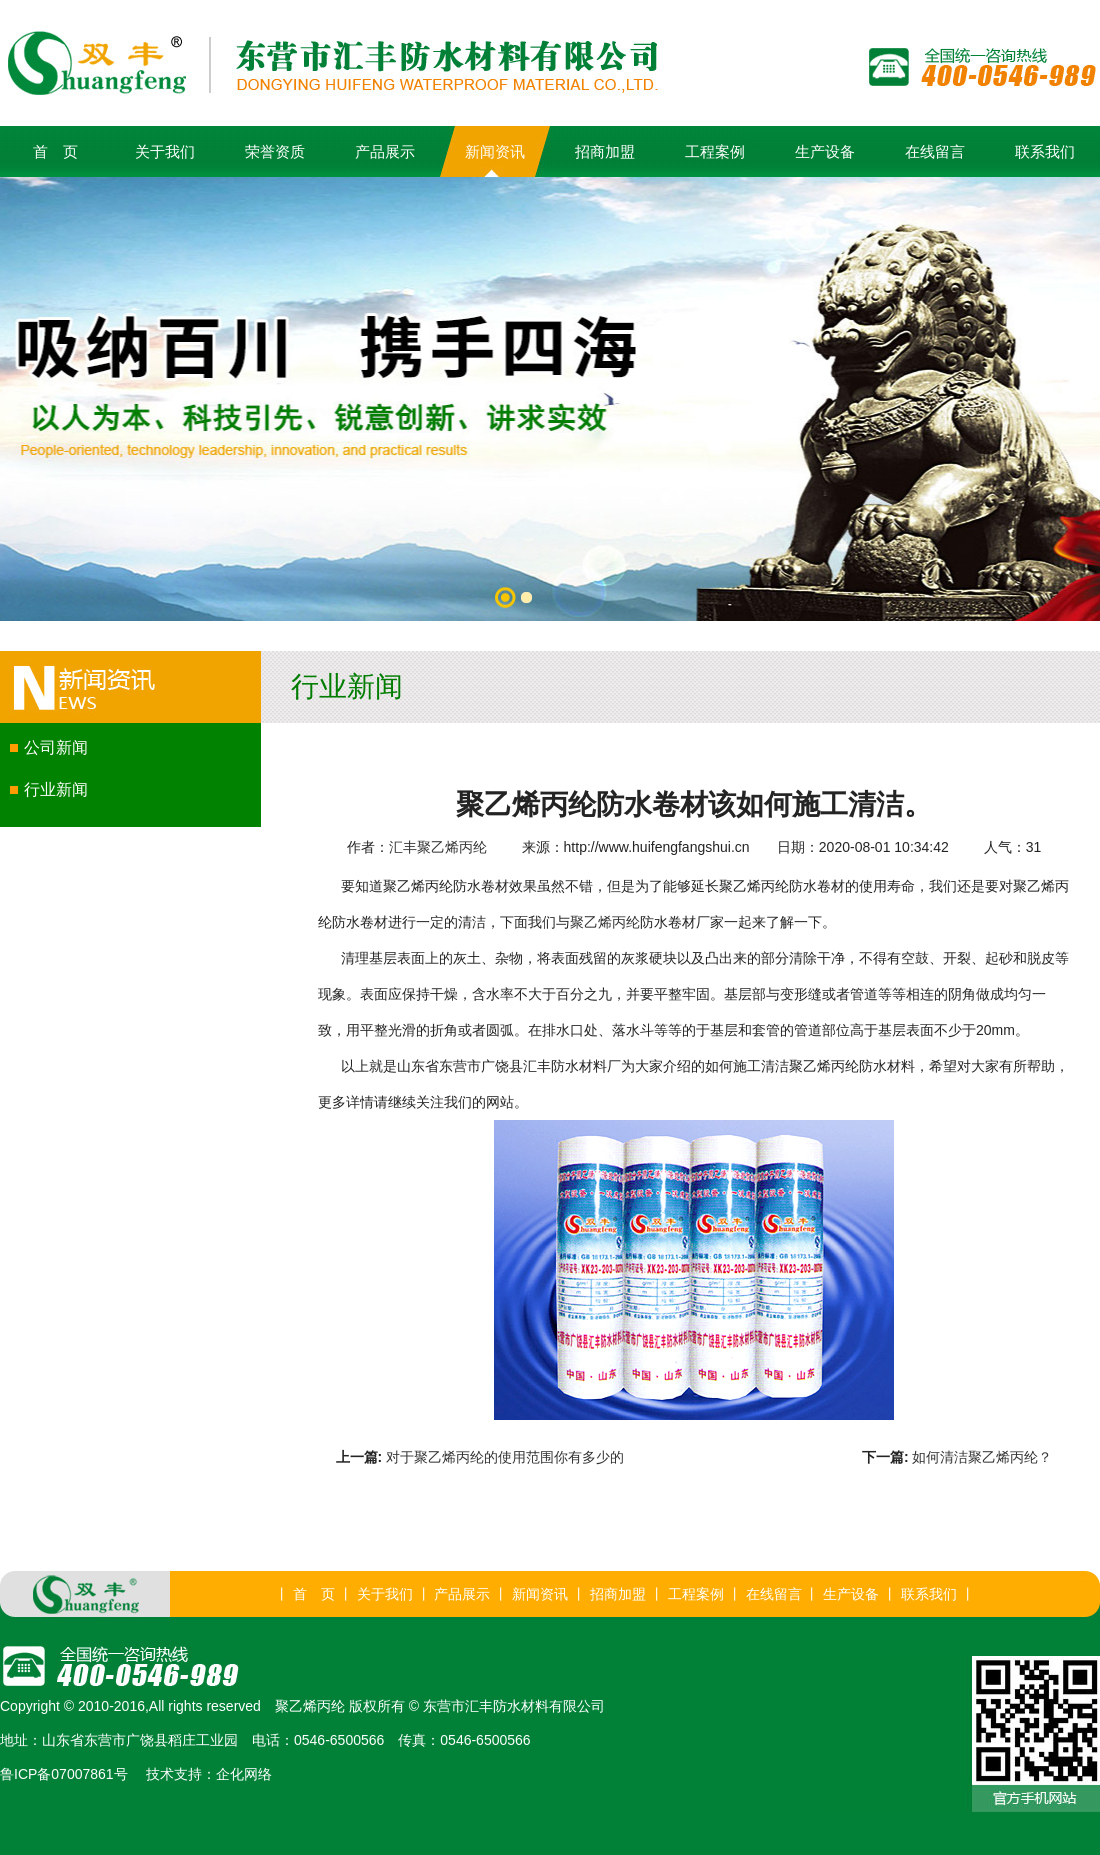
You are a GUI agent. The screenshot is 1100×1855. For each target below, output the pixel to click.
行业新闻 (56, 789)
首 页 (55, 151)
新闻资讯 (495, 151)
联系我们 (1045, 151)
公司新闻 (56, 747)
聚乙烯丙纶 (605, 922)
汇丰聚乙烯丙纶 (438, 847)
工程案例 (715, 151)
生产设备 (825, 151)
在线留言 (935, 151)
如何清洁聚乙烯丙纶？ (982, 1457)
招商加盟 (605, 151)
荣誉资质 (275, 151)
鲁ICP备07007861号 (64, 1774)
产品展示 (385, 151)
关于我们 (165, 151)
